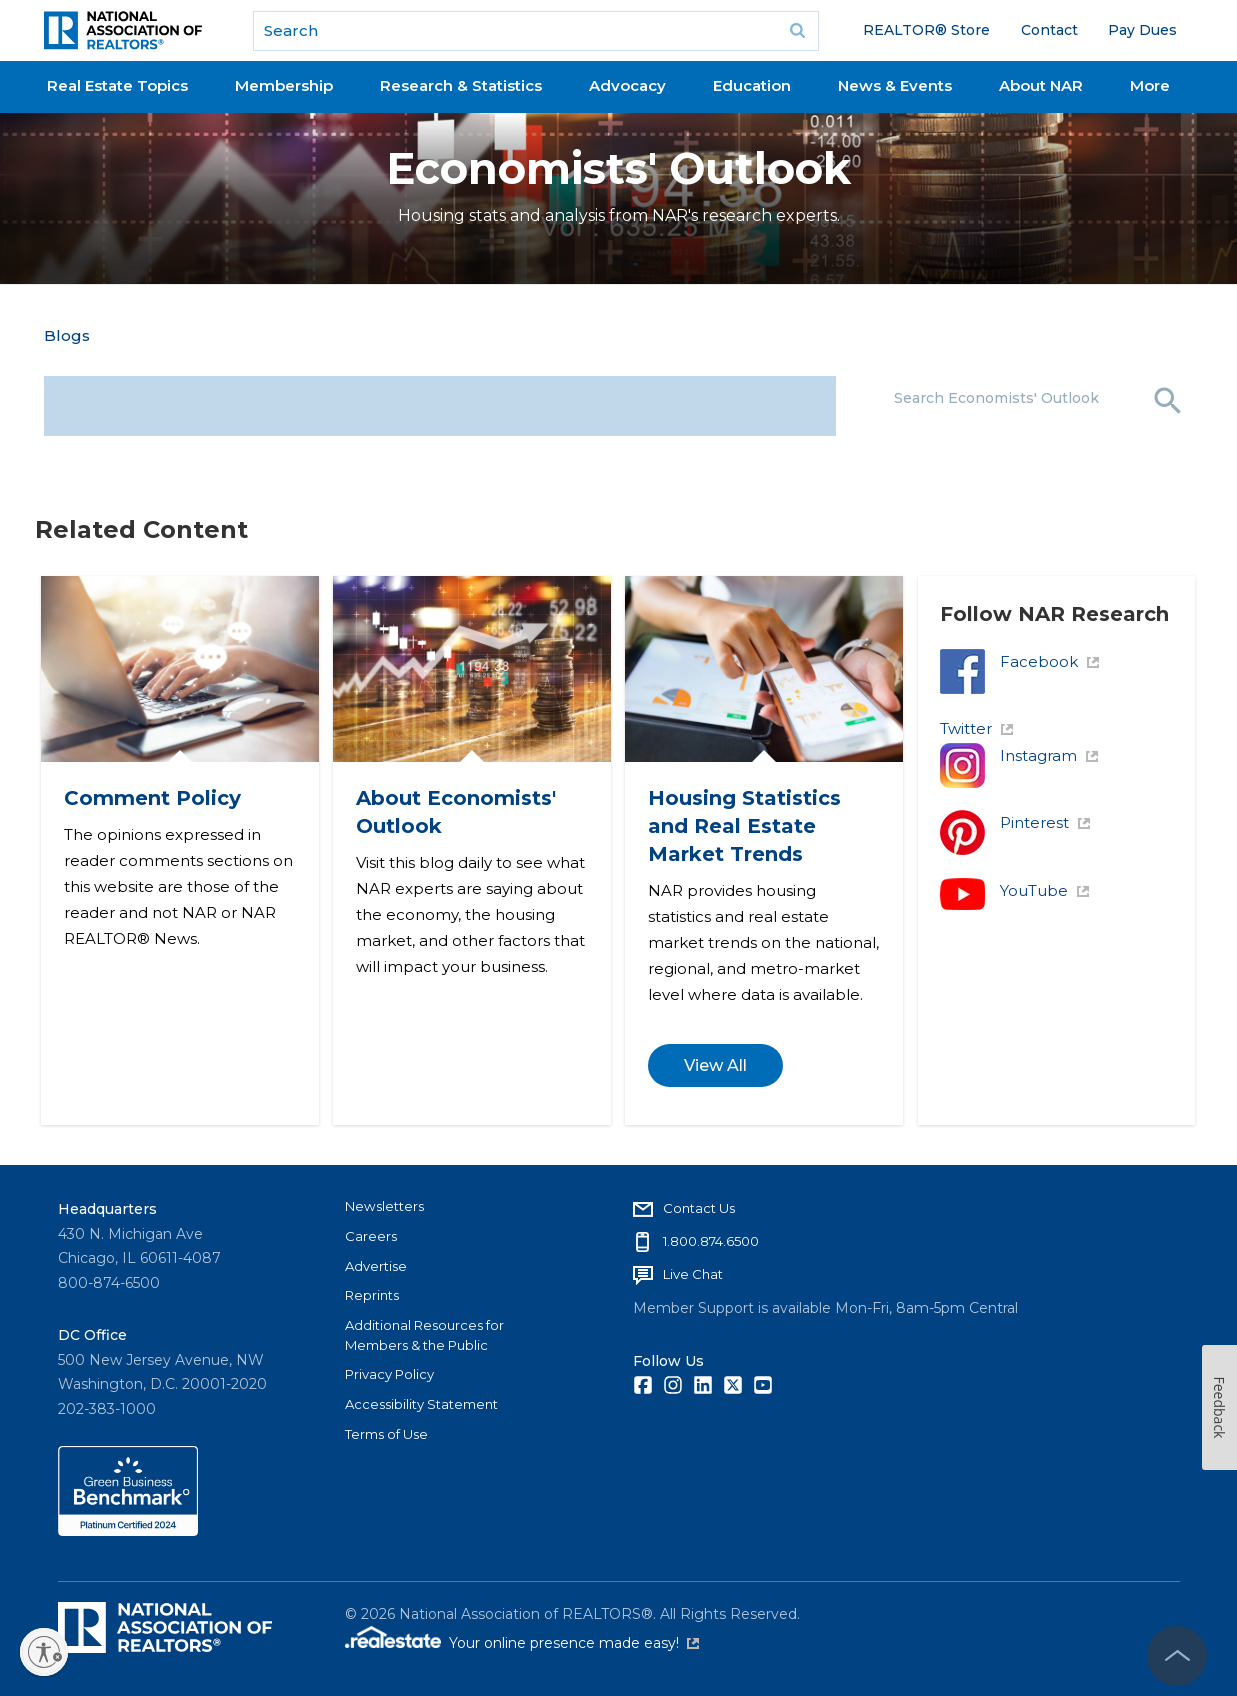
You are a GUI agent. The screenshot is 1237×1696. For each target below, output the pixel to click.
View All (716, 1064)
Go (797, 31)
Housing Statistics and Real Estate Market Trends (745, 825)
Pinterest (1045, 822)
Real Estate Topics (117, 85)
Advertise (376, 1265)
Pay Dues (1142, 30)
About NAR (1041, 85)
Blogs (67, 335)
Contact (1049, 30)
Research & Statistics (461, 85)
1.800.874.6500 (711, 1240)
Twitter (977, 728)
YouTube (1045, 890)
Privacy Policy (389, 1373)
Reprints (372, 1294)
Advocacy (627, 85)
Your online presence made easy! (574, 1643)
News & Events (895, 85)
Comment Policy (153, 797)
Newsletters (384, 1205)
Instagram (1049, 755)
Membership (284, 85)
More (1150, 85)
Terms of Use (386, 1433)
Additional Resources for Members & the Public (424, 1334)
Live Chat (693, 1273)
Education (752, 85)
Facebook (1050, 661)
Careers (371, 1235)
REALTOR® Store (926, 30)
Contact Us (699, 1207)
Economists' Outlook (618, 168)
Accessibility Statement (421, 1403)
